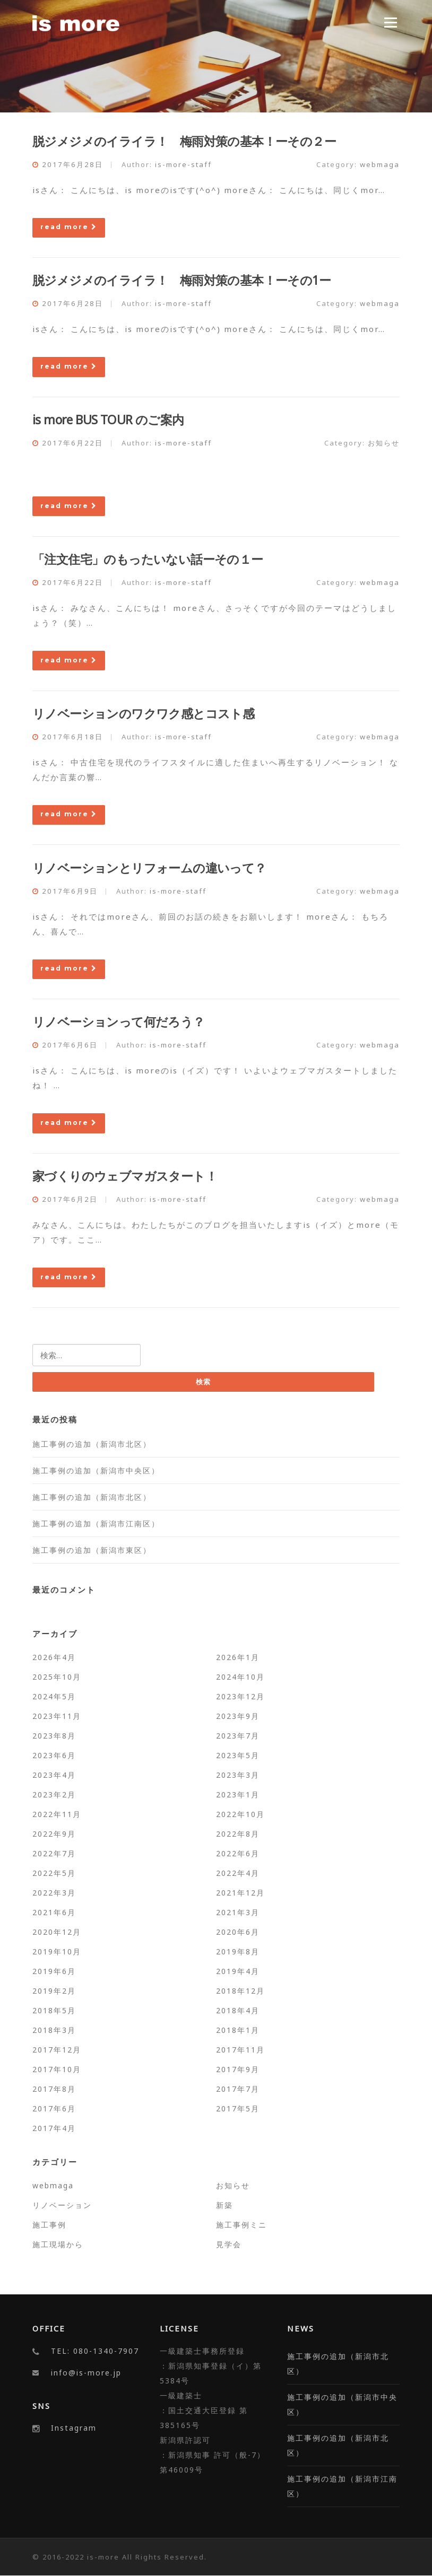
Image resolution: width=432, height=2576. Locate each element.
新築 (224, 2205)
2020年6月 (238, 1932)
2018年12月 (240, 1991)
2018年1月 (238, 2030)
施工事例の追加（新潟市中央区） (96, 1470)
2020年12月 (56, 1932)
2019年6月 (54, 1971)
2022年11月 (56, 1814)
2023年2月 (54, 1794)
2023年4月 (54, 1775)
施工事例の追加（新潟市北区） (91, 1444)
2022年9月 (54, 1834)
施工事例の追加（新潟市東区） (91, 1550)
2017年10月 (56, 2069)
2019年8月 (238, 1951)
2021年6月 (54, 1912)
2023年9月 (238, 1716)
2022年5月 (54, 1873)
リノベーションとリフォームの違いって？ (149, 867)
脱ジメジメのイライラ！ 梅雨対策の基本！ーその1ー (181, 280)
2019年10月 (56, 1951)
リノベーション (62, 2205)
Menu (390, 22)
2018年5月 (54, 2010)
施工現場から (57, 2244)
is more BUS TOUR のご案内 (108, 419)
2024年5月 (54, 1696)
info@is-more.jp (86, 2373)
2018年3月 (54, 2030)
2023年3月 (238, 1775)
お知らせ (384, 443)
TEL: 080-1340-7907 (95, 2351)
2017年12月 (56, 2050)
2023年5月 (238, 1755)
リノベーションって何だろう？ (118, 1021)
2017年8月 (54, 2089)
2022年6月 (238, 1853)
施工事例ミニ (241, 2225)
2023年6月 (54, 1755)
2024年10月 (240, 1677)
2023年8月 (54, 1736)
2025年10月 (56, 1677)
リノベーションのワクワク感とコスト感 (143, 713)
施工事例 (49, 2225)
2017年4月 (54, 2128)
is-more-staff (183, 164)
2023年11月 (56, 1716)
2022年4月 (238, 1873)
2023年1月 (238, 1794)
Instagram (74, 2428)
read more (68, 227)
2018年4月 (238, 2010)
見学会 (228, 2244)
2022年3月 (54, 1893)
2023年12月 (240, 1696)
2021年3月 (238, 1912)
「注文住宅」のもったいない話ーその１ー (147, 559)
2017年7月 (238, 2089)
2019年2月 (54, 1991)
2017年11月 (240, 2050)
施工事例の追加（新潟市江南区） (96, 1523)
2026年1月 (238, 1657)
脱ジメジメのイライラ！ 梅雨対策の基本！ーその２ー (184, 141)
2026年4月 (54, 1657)
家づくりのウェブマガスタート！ (124, 1175)
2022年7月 (54, 1853)
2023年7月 (238, 1736)
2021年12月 (240, 1893)
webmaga (380, 164)
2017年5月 (238, 2108)
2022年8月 (238, 1834)
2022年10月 (240, 1814)
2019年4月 (238, 1971)
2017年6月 (54, 2108)
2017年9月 (238, 2069)
